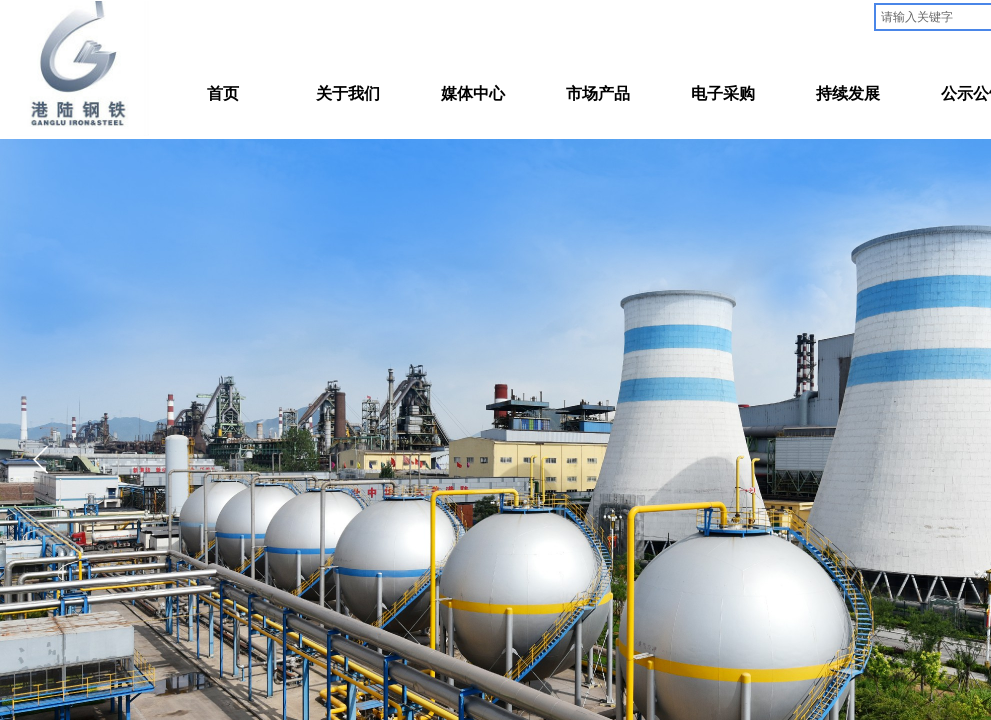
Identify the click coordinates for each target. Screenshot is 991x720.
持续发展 (848, 93)
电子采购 (723, 93)
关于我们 (348, 93)
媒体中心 (473, 93)
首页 (223, 93)
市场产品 (598, 93)
